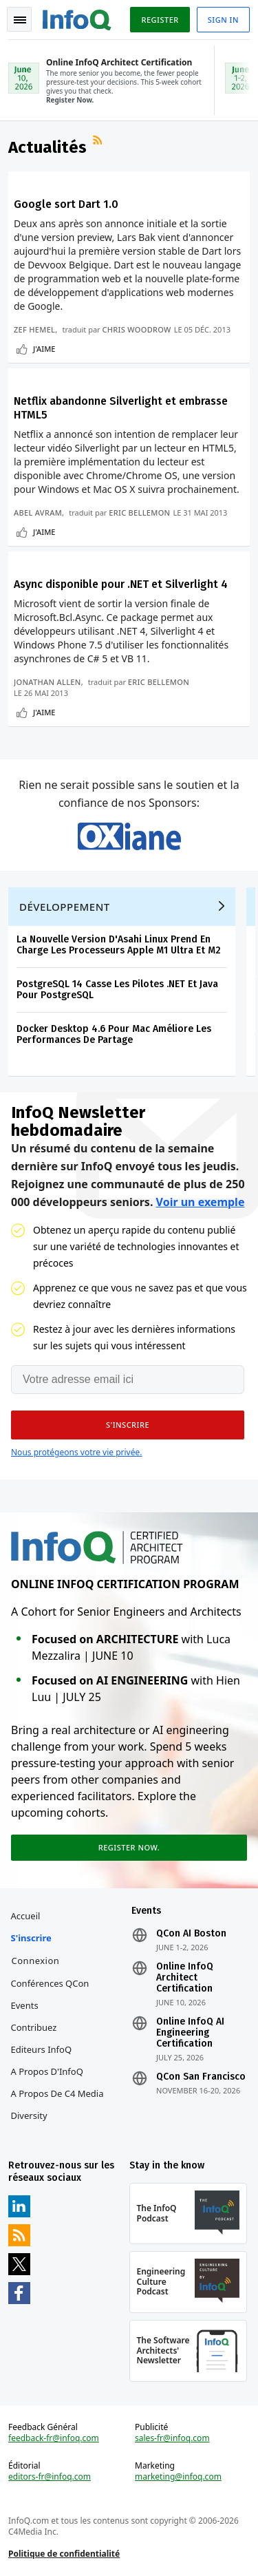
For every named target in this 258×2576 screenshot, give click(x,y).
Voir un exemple (200, 1202)
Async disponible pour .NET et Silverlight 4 (121, 584)
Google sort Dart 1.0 (66, 204)
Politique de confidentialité (64, 2553)
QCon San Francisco (201, 2076)
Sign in (223, 19)
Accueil (26, 1916)
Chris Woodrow (136, 329)
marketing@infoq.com (178, 2476)
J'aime (44, 349)
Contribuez (34, 2027)
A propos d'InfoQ (47, 2071)
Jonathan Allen (47, 682)
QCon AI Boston (191, 1933)
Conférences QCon (50, 1983)
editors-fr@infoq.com (49, 2476)
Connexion (36, 1960)
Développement (64, 907)
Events (25, 2005)
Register (159, 19)
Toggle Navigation (20, 20)
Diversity (29, 2115)
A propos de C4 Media (57, 2093)
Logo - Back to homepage (77, 18)
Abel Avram (38, 512)
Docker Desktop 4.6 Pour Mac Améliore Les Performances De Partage (114, 1034)
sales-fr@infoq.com (172, 2438)
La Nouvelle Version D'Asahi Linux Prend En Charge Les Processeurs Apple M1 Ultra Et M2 (119, 944)
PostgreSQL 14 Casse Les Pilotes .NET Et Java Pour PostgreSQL (117, 989)
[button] (127, 1425)
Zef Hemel (34, 329)
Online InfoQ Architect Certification (184, 1977)
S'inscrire (31, 1938)
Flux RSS (99, 141)
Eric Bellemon (139, 512)
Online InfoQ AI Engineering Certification (190, 2032)
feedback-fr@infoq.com (53, 2438)
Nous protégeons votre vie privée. (76, 1452)
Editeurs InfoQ (41, 2049)
